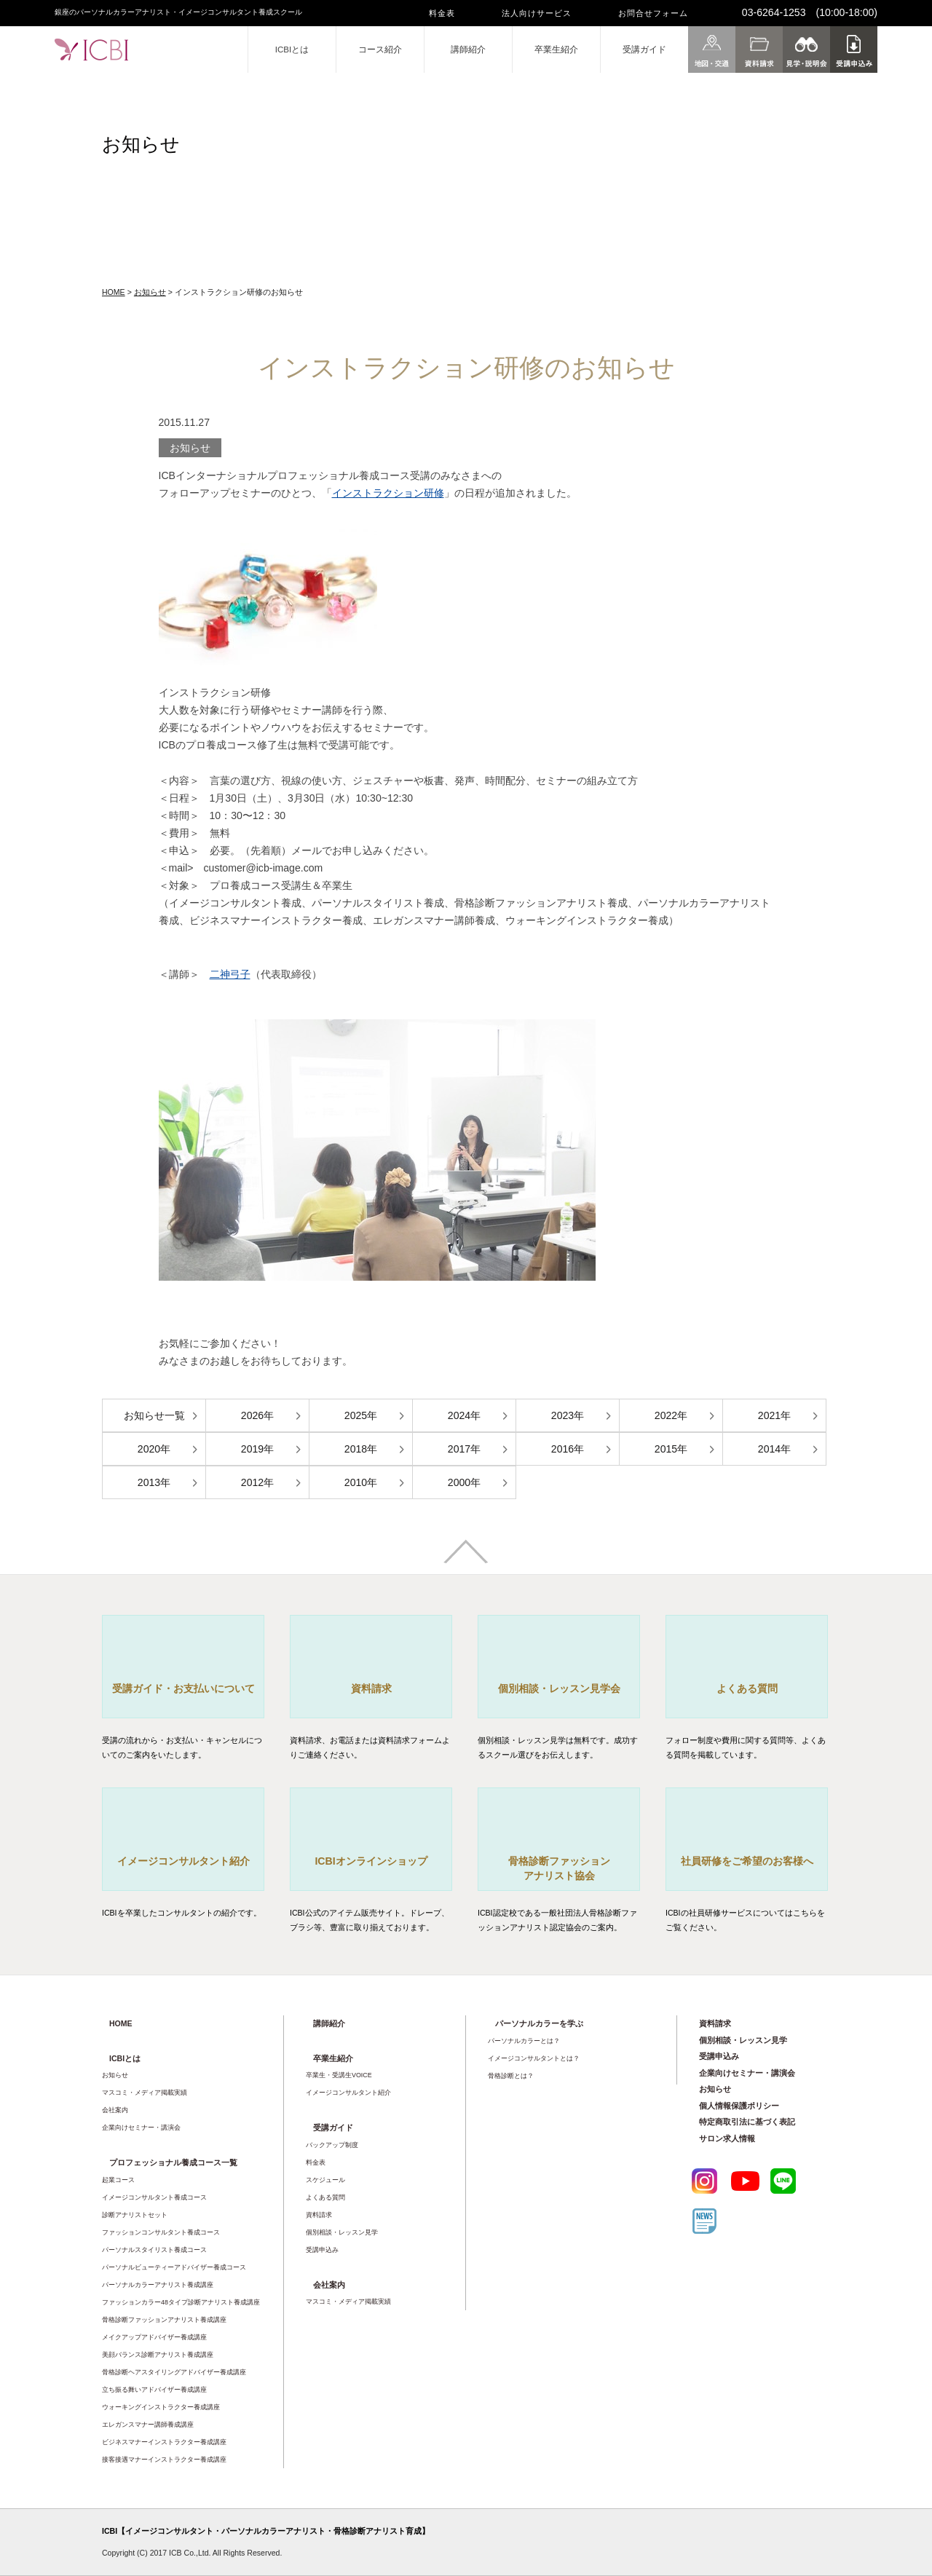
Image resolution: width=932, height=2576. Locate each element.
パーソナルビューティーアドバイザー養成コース (174, 2267)
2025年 (360, 1415)
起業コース (118, 2180)
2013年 (154, 1482)
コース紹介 (380, 49)
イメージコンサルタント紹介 (348, 2092)
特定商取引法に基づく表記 (747, 2121)
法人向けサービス (537, 13)
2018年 (360, 1449)
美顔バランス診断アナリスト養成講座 (157, 2354)
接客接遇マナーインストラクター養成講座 (164, 2459)
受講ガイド (644, 49)
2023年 (567, 1415)
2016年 (567, 1449)
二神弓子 (230, 974)
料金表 (442, 13)
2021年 (774, 1415)
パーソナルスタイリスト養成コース (154, 2249)
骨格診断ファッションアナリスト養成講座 (164, 2319)
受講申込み (322, 2249)
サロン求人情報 (727, 2138)
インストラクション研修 (388, 493)
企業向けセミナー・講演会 (141, 2127)
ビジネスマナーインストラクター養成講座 (164, 2442)
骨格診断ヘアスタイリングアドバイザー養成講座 (174, 2372)
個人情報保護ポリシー (739, 2105)
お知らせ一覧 (154, 1415)
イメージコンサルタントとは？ (534, 2058)
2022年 (671, 1415)
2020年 (154, 1449)
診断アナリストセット (134, 2215)
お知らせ (150, 292)
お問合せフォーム (653, 13)
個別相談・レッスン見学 (342, 2232)
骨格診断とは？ (511, 2075)
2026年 (257, 1415)
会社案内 (115, 2110)
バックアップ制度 (332, 2145)
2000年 (464, 1482)
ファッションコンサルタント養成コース (161, 2232)
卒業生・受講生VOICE (339, 2075)
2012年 (257, 1482)
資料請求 (319, 2215)
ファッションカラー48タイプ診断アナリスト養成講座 (181, 2302)
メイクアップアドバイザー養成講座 (154, 2337)
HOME (113, 292)
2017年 (464, 1449)
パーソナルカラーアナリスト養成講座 (157, 2284)
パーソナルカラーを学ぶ (539, 2023)
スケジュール (325, 2180)
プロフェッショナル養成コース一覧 (173, 2162)
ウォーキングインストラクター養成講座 (161, 2407)
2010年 (360, 1482)
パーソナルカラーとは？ (524, 2040)
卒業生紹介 (556, 49)
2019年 (257, 1449)
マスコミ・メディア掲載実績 (144, 2092)
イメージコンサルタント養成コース (154, 2197)
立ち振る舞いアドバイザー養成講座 (154, 2389)
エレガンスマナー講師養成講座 (148, 2424)
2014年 (774, 1449)
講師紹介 (468, 49)
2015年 (671, 1449)
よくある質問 (325, 2197)
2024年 (464, 1415)
